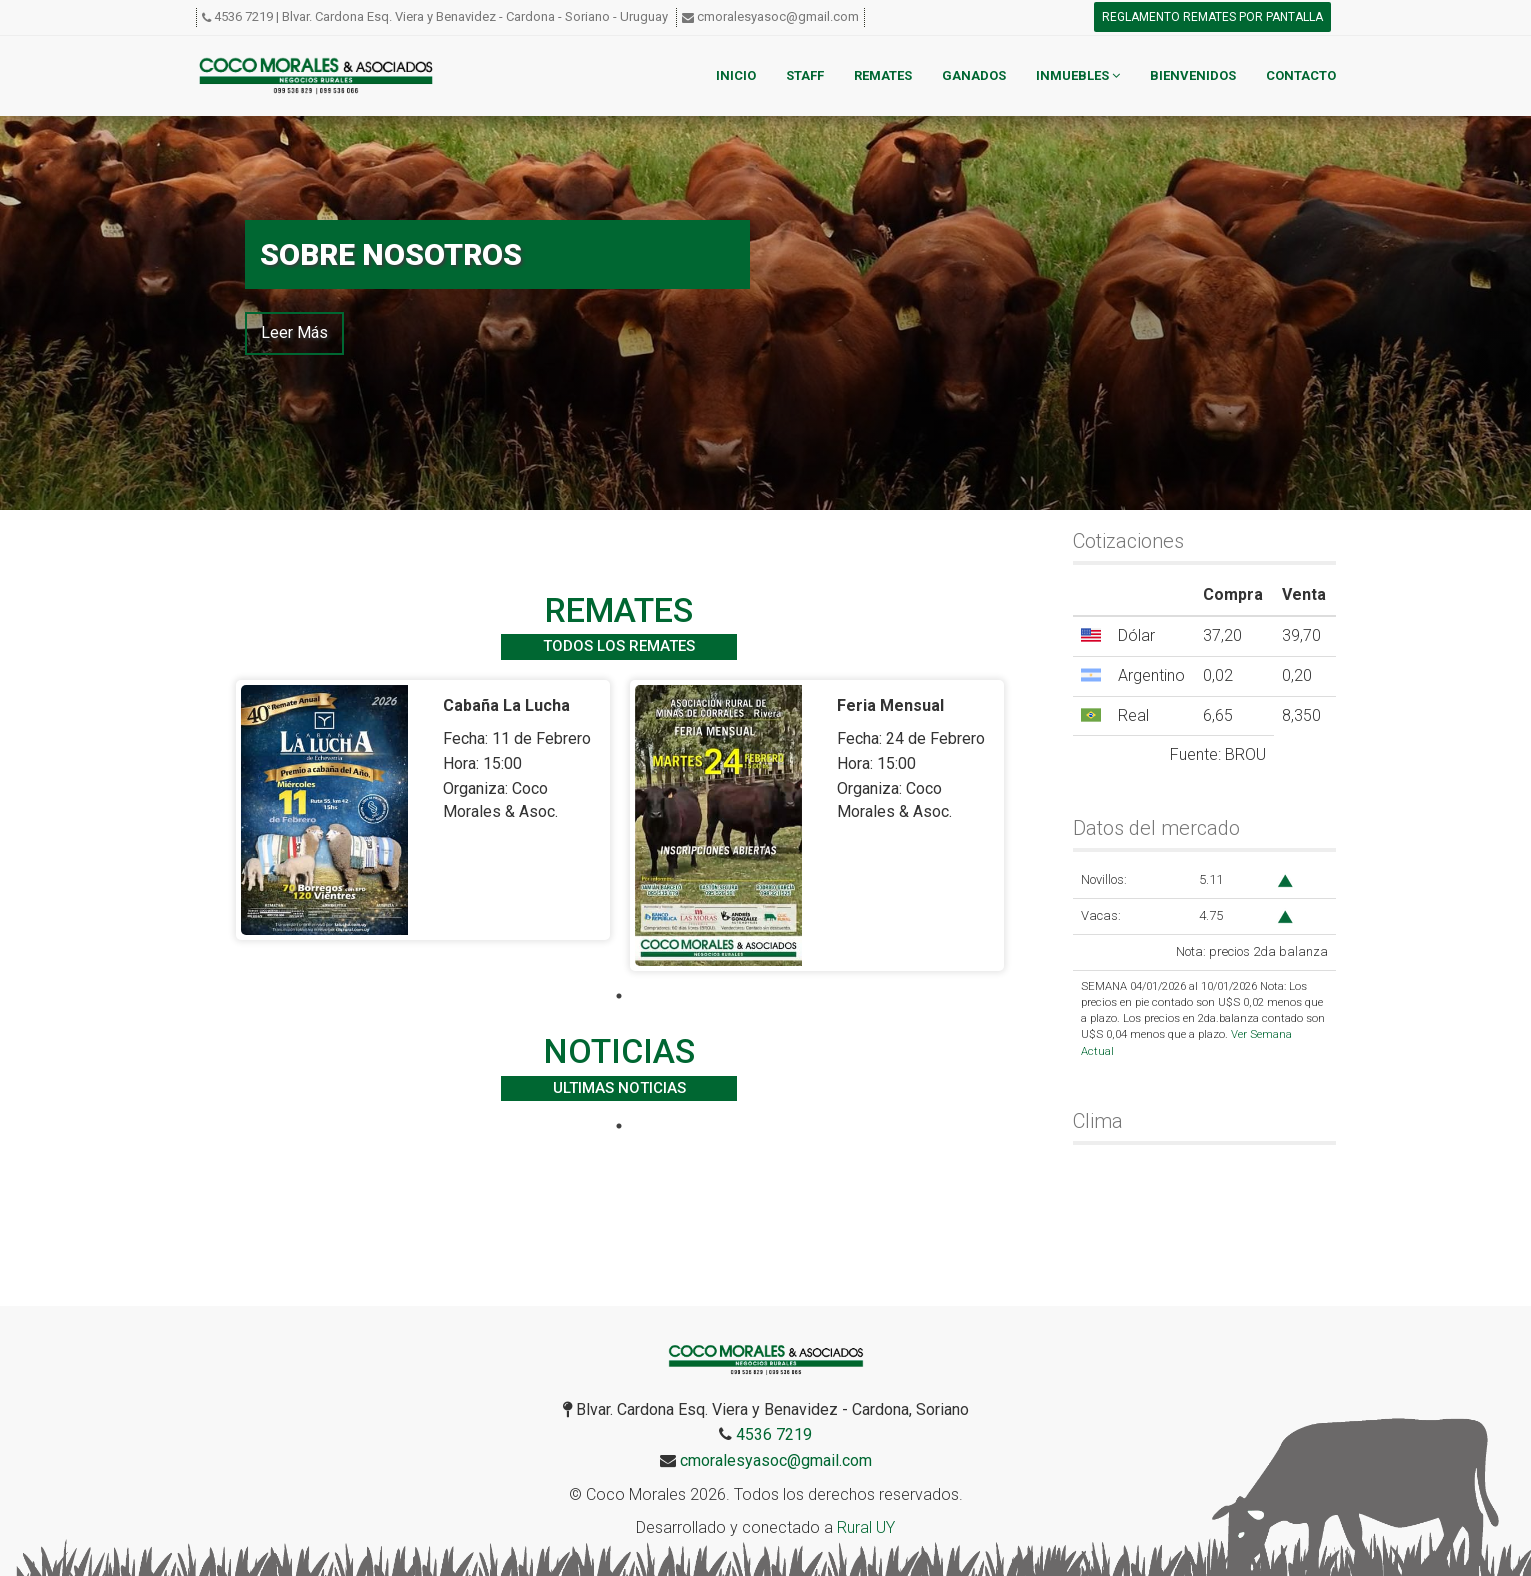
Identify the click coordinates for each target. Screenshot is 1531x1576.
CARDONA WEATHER (1204, 1231)
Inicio (736, 75)
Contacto (1301, 75)
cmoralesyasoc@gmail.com (778, 16)
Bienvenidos (1193, 75)
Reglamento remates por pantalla (1212, 17)
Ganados (974, 75)
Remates (883, 75)
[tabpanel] (423, 810)
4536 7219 (243, 16)
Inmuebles (1078, 75)
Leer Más (294, 332)
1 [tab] (619, 996)
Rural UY (866, 1527)
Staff (805, 75)
